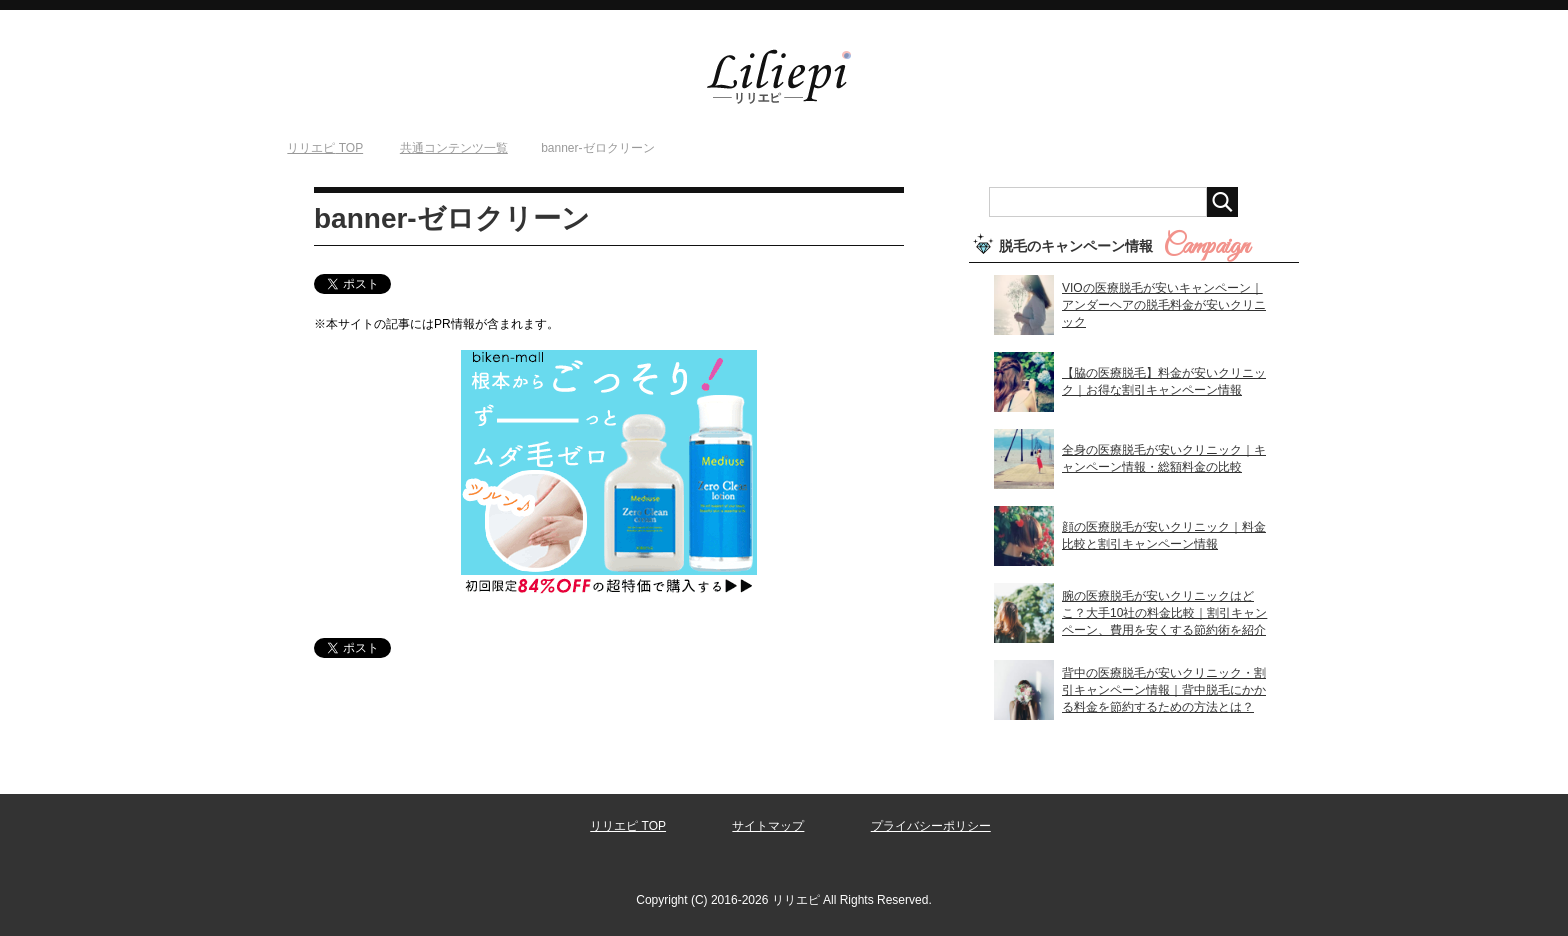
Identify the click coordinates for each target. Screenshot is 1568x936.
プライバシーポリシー (931, 826)
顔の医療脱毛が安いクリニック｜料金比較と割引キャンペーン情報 (1164, 535)
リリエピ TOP (628, 826)
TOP (325, 148)
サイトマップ (768, 826)
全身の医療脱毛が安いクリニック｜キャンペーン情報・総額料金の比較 (1164, 458)
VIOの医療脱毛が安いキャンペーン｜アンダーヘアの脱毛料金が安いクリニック (1164, 305)
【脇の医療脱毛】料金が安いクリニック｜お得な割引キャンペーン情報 (1164, 381)
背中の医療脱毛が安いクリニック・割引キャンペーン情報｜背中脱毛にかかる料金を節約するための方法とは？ (1164, 690)
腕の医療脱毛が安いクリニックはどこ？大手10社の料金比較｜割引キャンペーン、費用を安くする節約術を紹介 (1164, 613)
